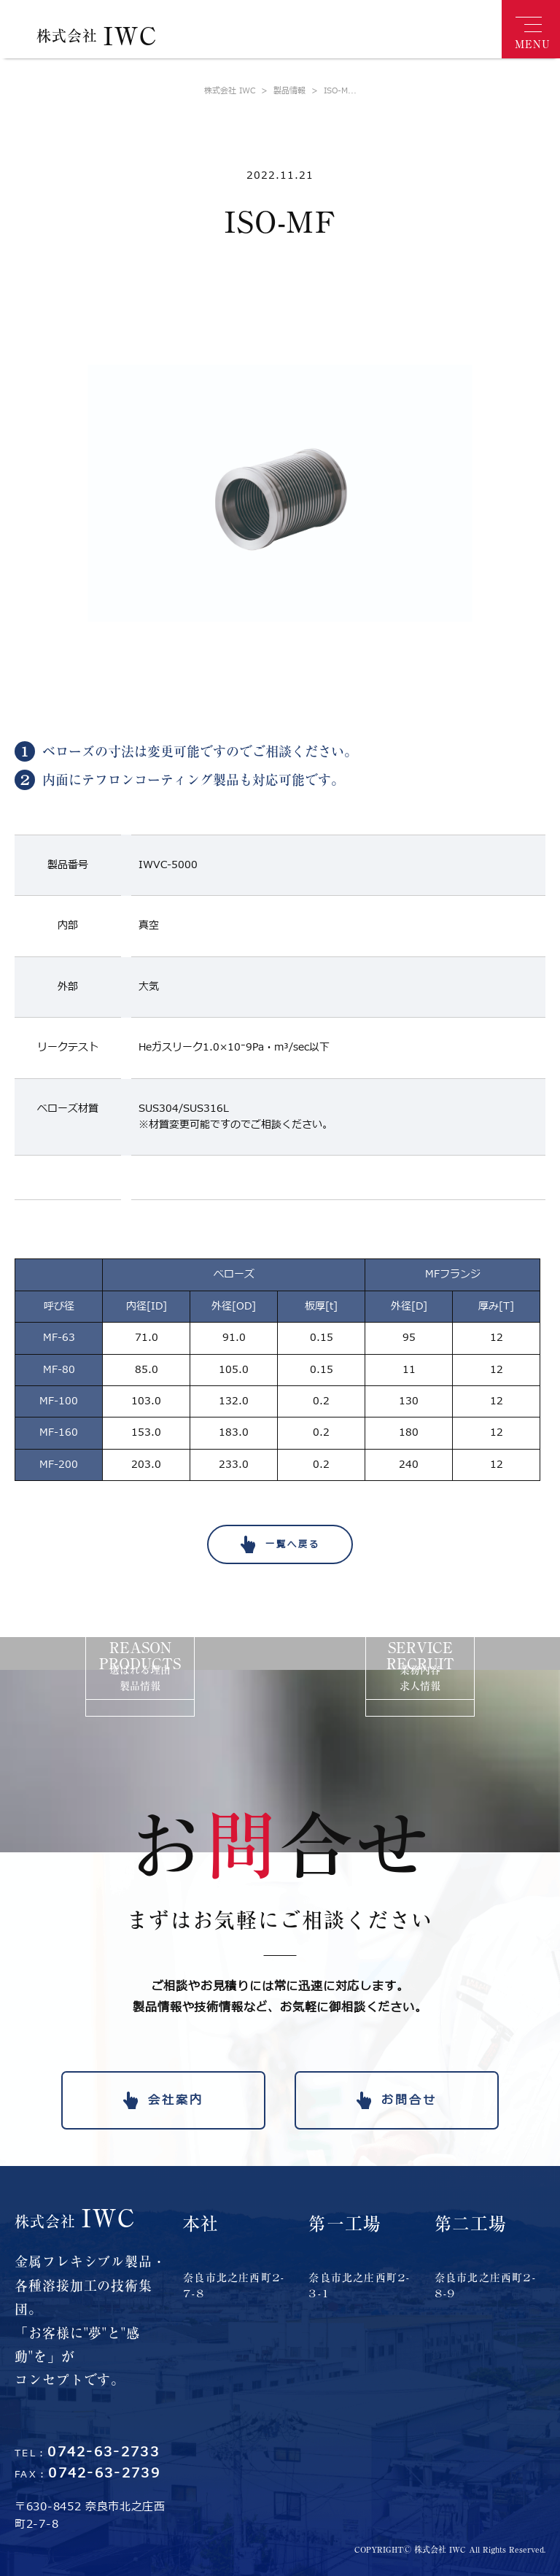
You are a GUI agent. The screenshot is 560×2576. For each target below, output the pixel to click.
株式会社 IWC (229, 91)
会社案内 (175, 2100)
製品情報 (280, 91)
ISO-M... (331, 91)
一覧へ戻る (292, 1544)
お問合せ (409, 2100)
